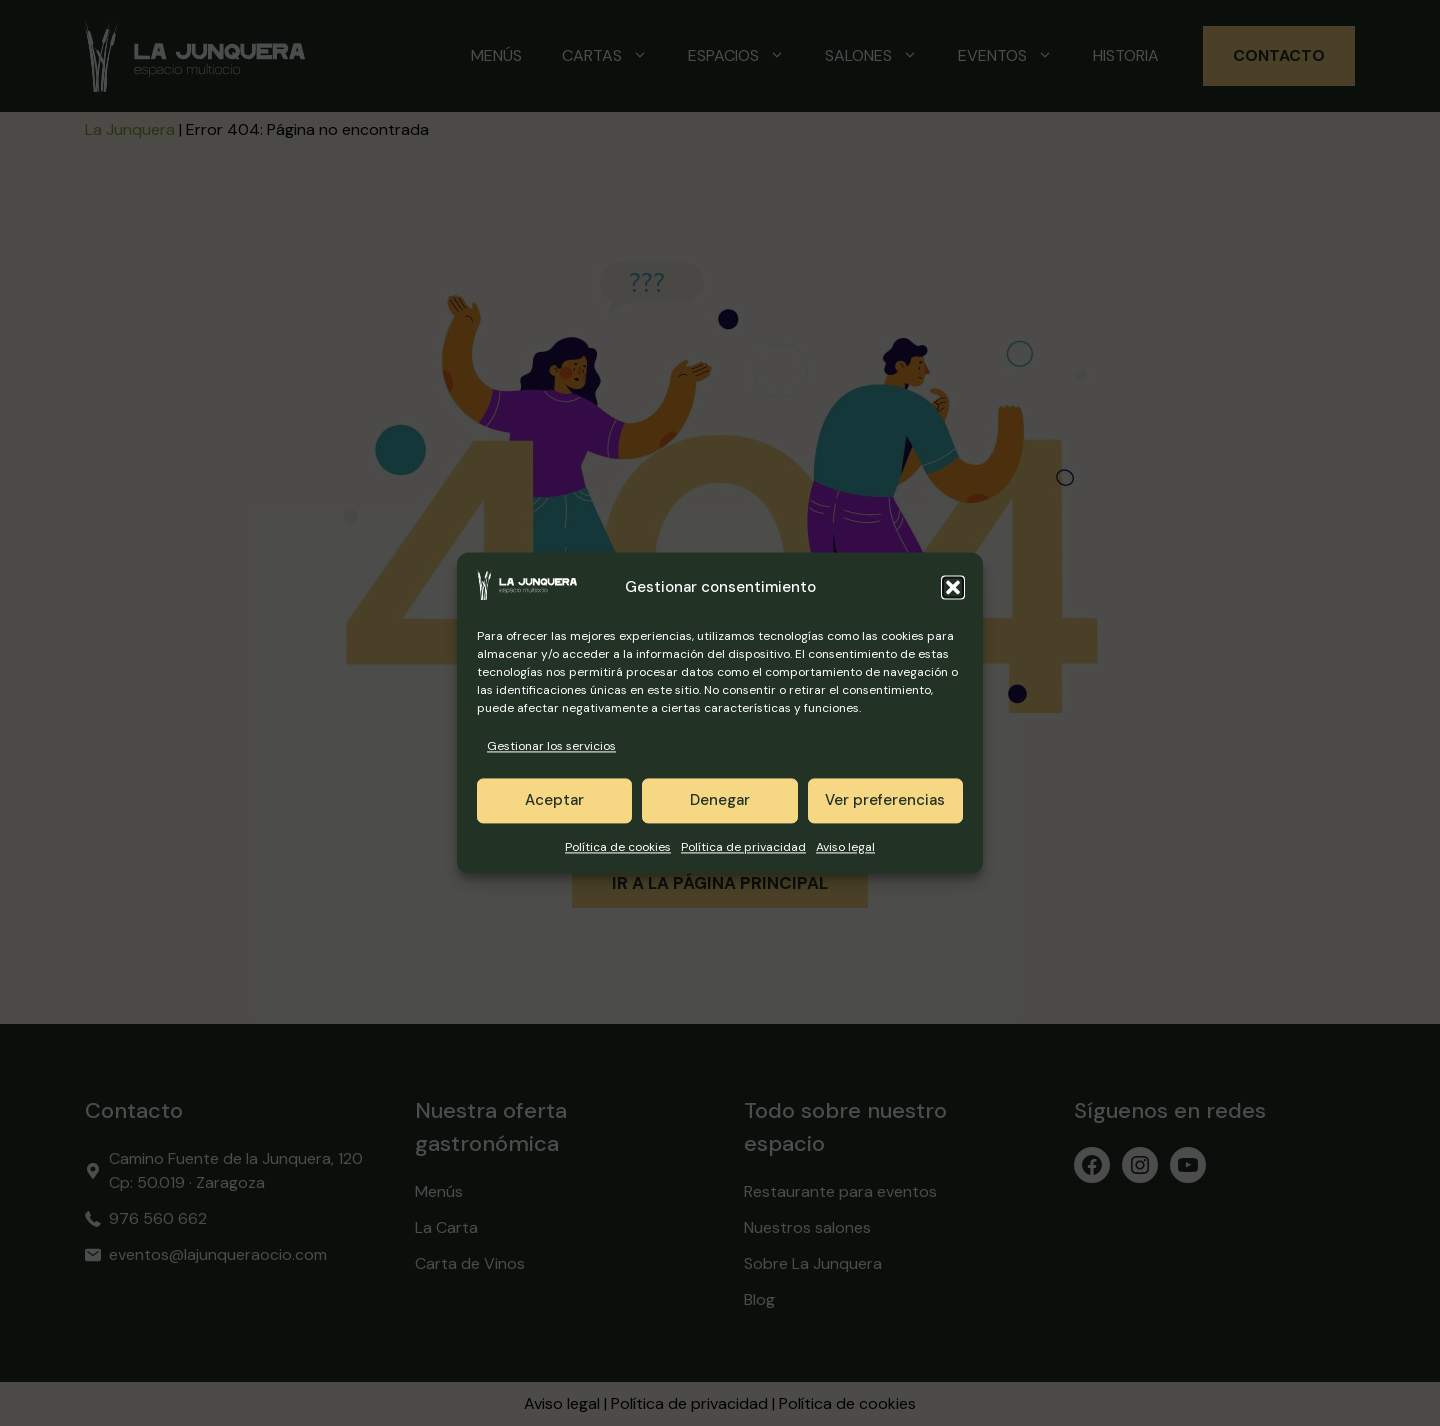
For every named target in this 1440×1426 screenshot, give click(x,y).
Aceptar (554, 801)
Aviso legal (845, 847)
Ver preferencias (885, 801)
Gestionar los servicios (551, 747)
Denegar (720, 801)
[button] (953, 588)
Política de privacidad (743, 847)
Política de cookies (618, 847)
